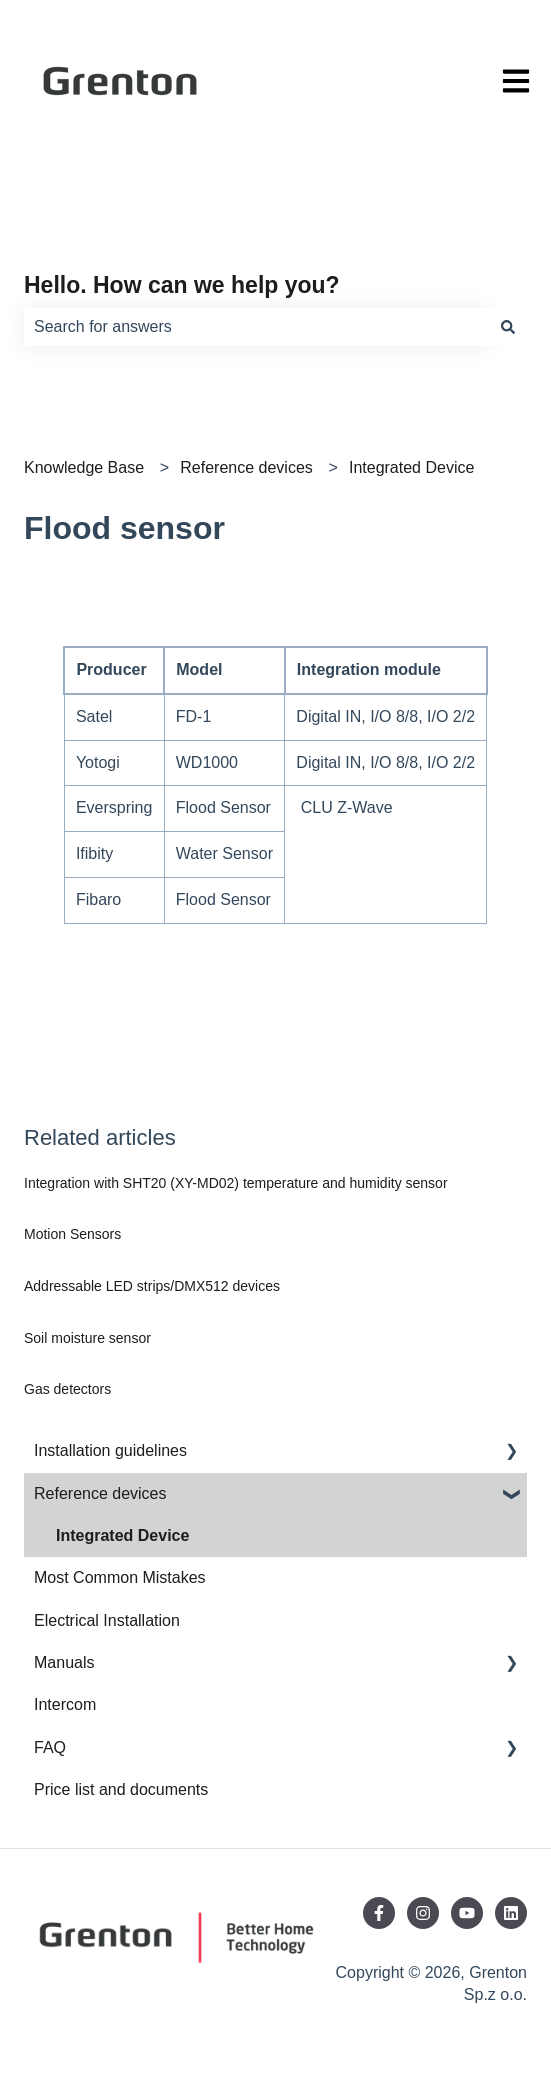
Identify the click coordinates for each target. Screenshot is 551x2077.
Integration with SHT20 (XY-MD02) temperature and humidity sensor (236, 1183)
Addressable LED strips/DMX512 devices (152, 1286)
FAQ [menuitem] (50, 1747)
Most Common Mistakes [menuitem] (120, 1577)
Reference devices (246, 467)
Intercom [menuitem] (65, 1704)
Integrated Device (411, 467)
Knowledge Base (84, 467)
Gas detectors (67, 1389)
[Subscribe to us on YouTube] (467, 1913)
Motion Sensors (72, 1234)
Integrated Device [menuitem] (122, 1535)
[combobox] (256, 327)
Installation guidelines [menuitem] (110, 1450)
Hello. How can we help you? (182, 285)
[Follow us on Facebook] (379, 1913)
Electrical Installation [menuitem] (107, 1620)
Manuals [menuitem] (64, 1662)
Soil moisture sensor (87, 1338)
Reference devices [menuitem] (100, 1493)
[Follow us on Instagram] (423, 1913)
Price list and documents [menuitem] (121, 1789)
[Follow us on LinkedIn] (511, 1913)
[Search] (508, 327)
